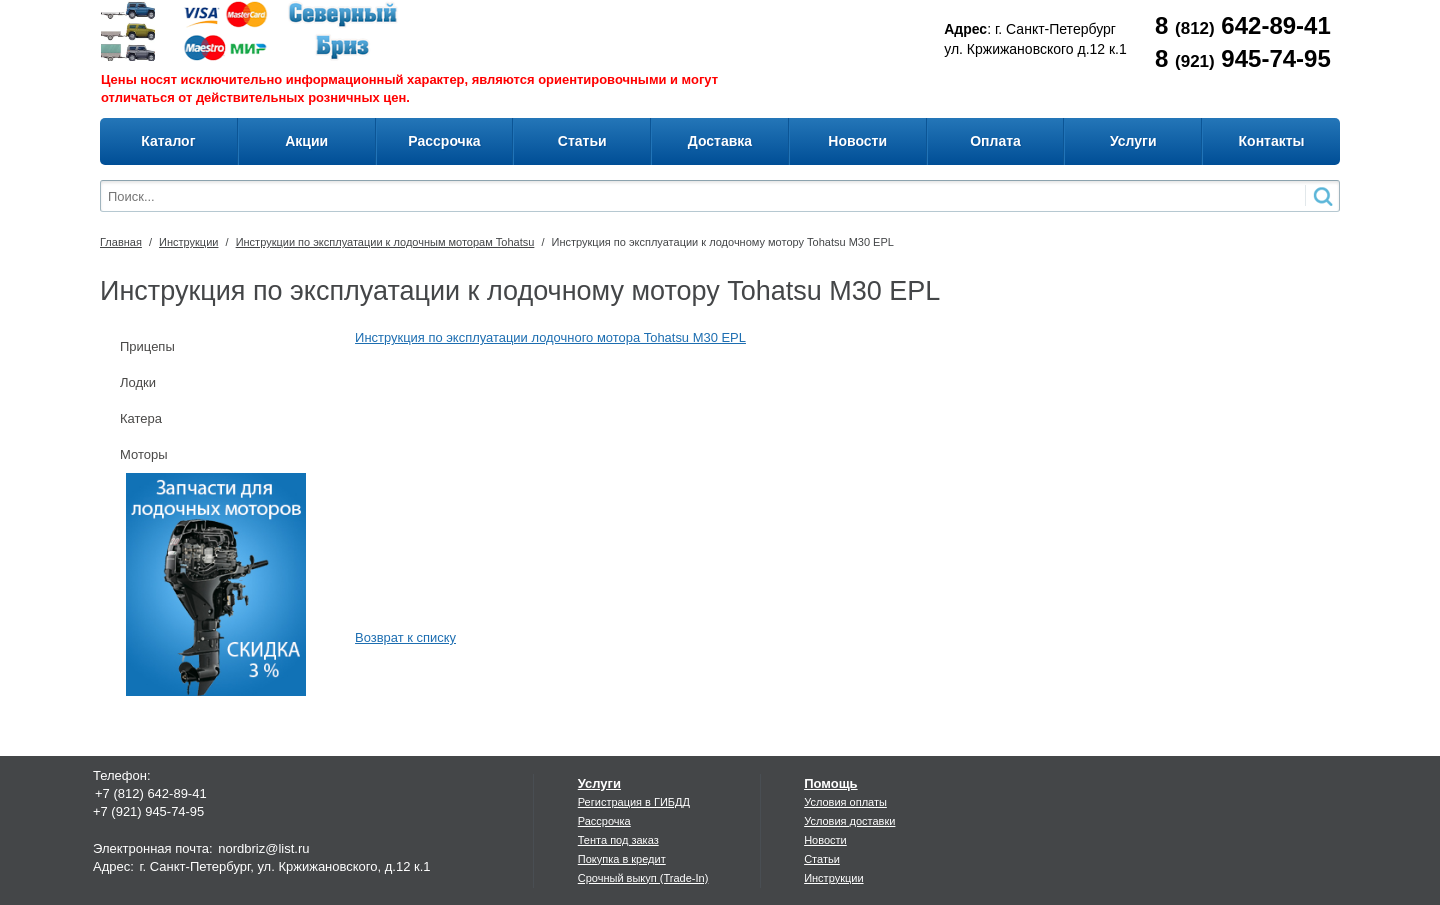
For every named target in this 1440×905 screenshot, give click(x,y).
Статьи (822, 859)
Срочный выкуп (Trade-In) (643, 878)
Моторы (144, 454)
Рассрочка (604, 821)
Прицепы (147, 346)
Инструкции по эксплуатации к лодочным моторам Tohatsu (385, 242)
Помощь (830, 783)
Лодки (138, 382)
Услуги (599, 783)
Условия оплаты (845, 802)
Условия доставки (849, 821)
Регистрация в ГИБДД (634, 802)
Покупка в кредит (622, 859)
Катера (141, 418)
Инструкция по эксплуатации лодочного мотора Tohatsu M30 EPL (550, 337)
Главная (121, 242)
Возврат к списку (405, 637)
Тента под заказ (618, 840)
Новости (825, 840)
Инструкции (188, 242)
